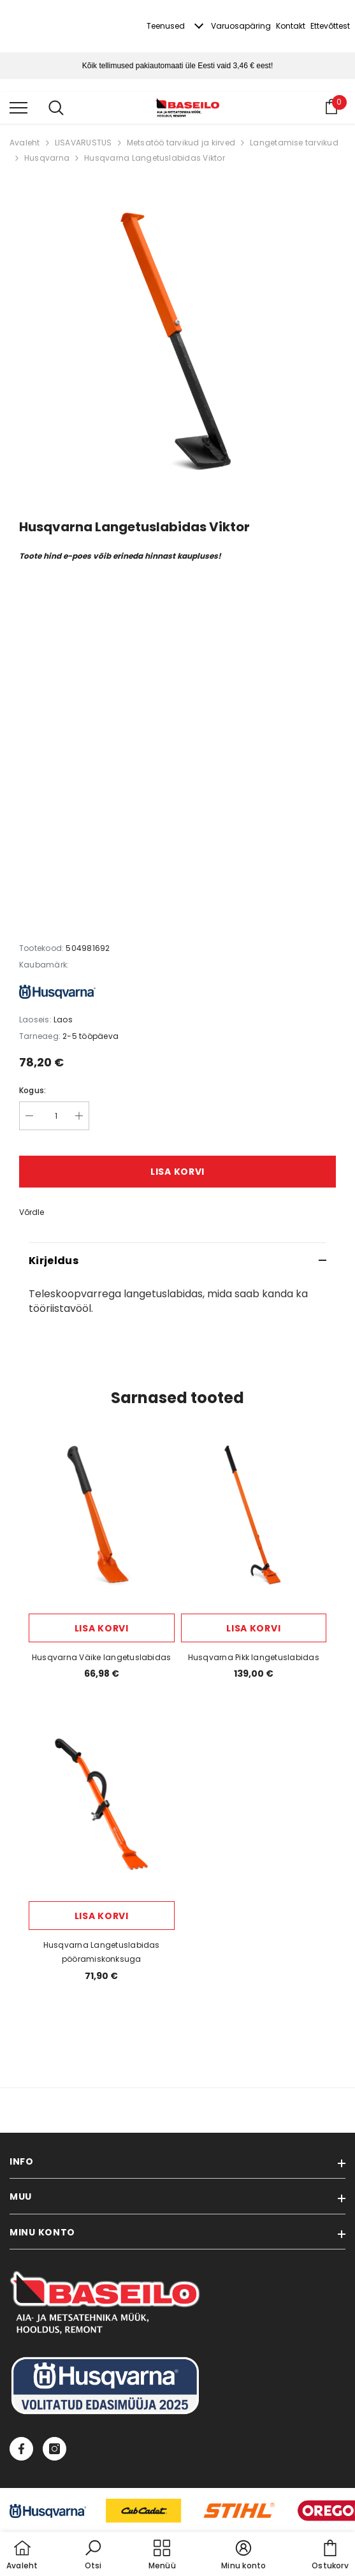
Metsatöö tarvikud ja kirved (181, 142)
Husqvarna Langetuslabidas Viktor (154, 157)
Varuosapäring (241, 25)
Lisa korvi (177, 1171)
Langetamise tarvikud (294, 142)
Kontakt (290, 25)
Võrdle (31, 1212)
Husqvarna (46, 157)
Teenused (166, 25)
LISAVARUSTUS (83, 142)
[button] (93, 2555)
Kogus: (32, 1090)
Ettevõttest (330, 25)
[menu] (18, 107)
